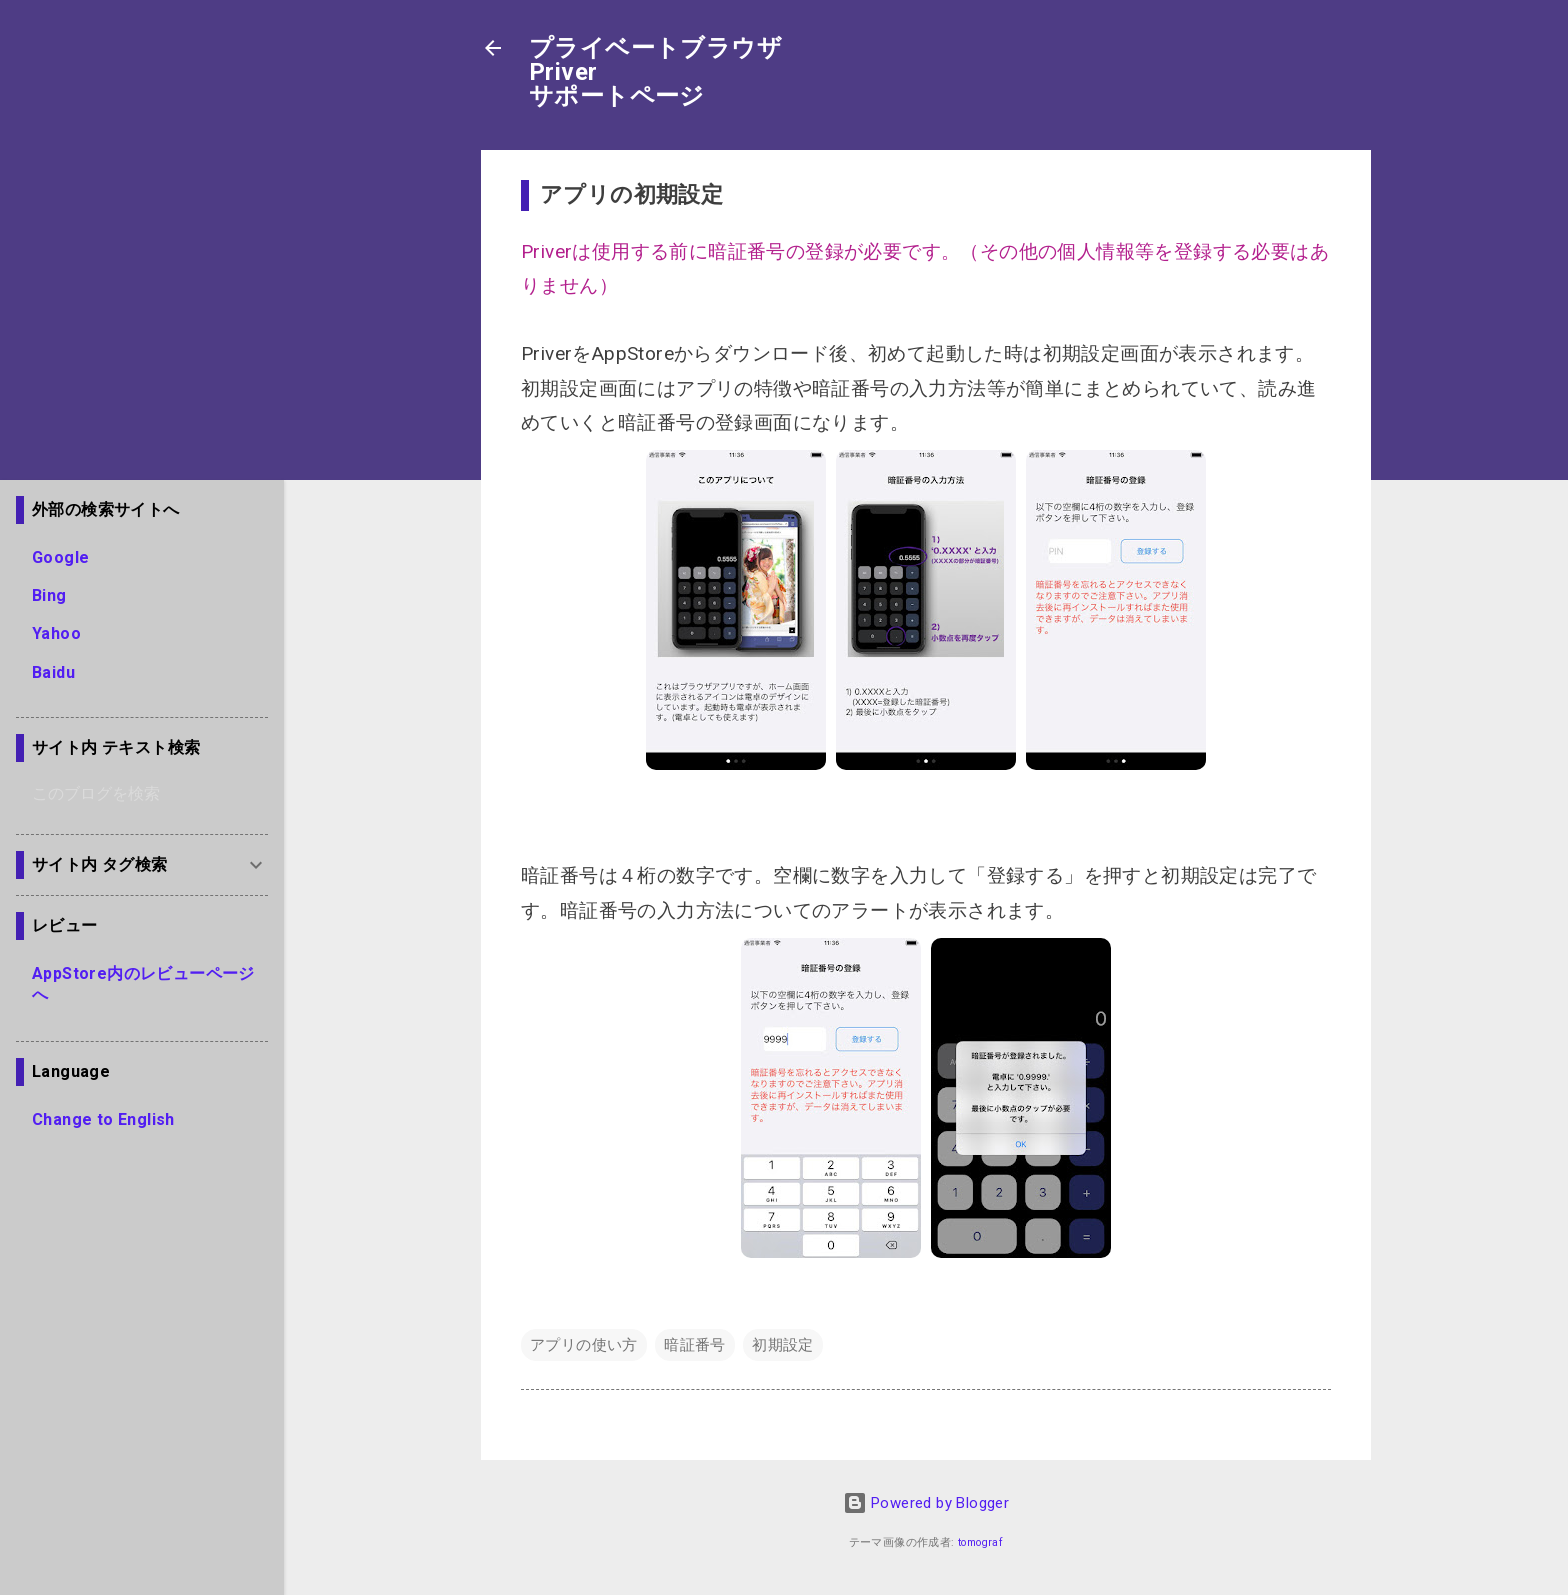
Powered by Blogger (926, 1503)
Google (60, 557)
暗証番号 (695, 1345)
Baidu (53, 672)
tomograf (980, 1542)
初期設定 (783, 1345)
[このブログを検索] (150, 794)
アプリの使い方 (584, 1345)
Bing (49, 595)
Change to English (103, 1119)
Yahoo (56, 633)
